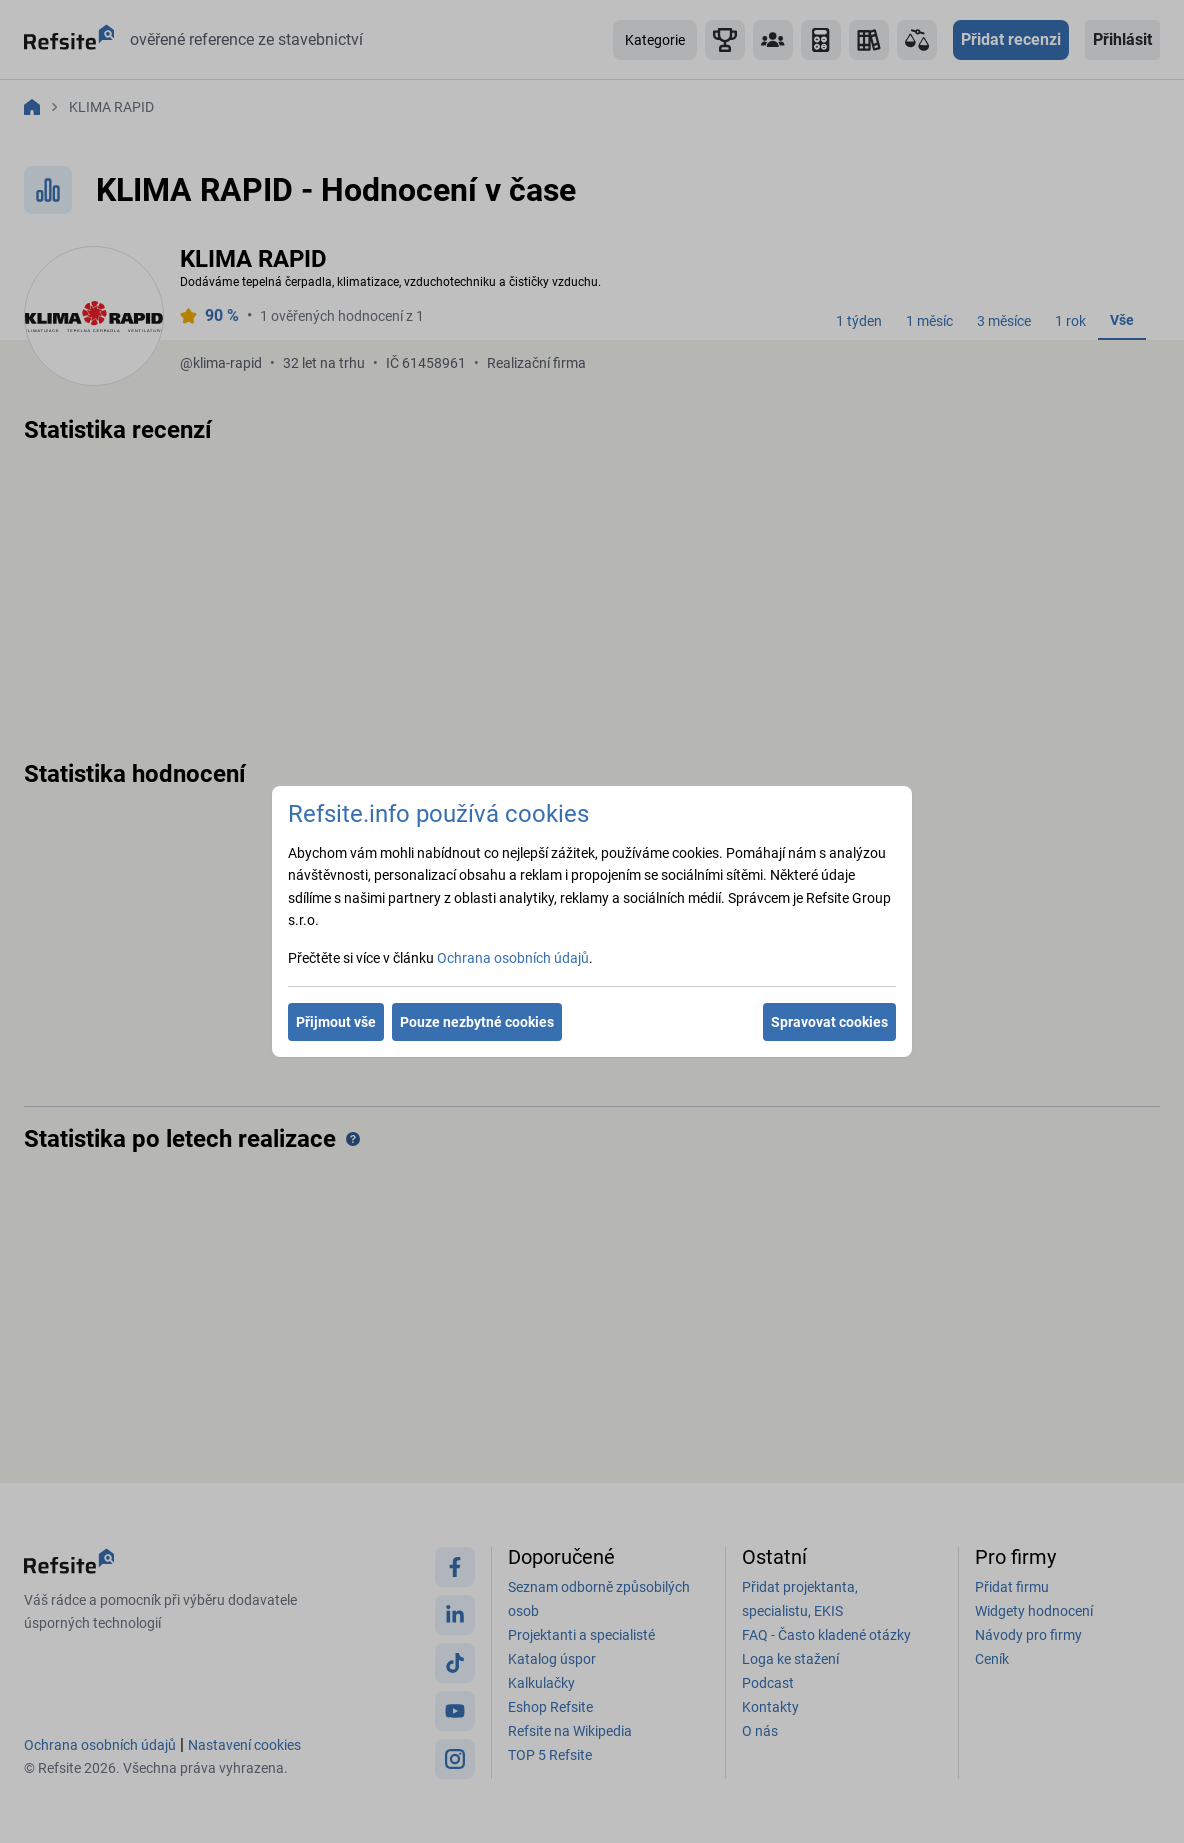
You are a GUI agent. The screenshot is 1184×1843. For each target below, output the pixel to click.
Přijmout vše (336, 1022)
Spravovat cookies (829, 1022)
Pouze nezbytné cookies (477, 1022)
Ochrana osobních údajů (513, 958)
